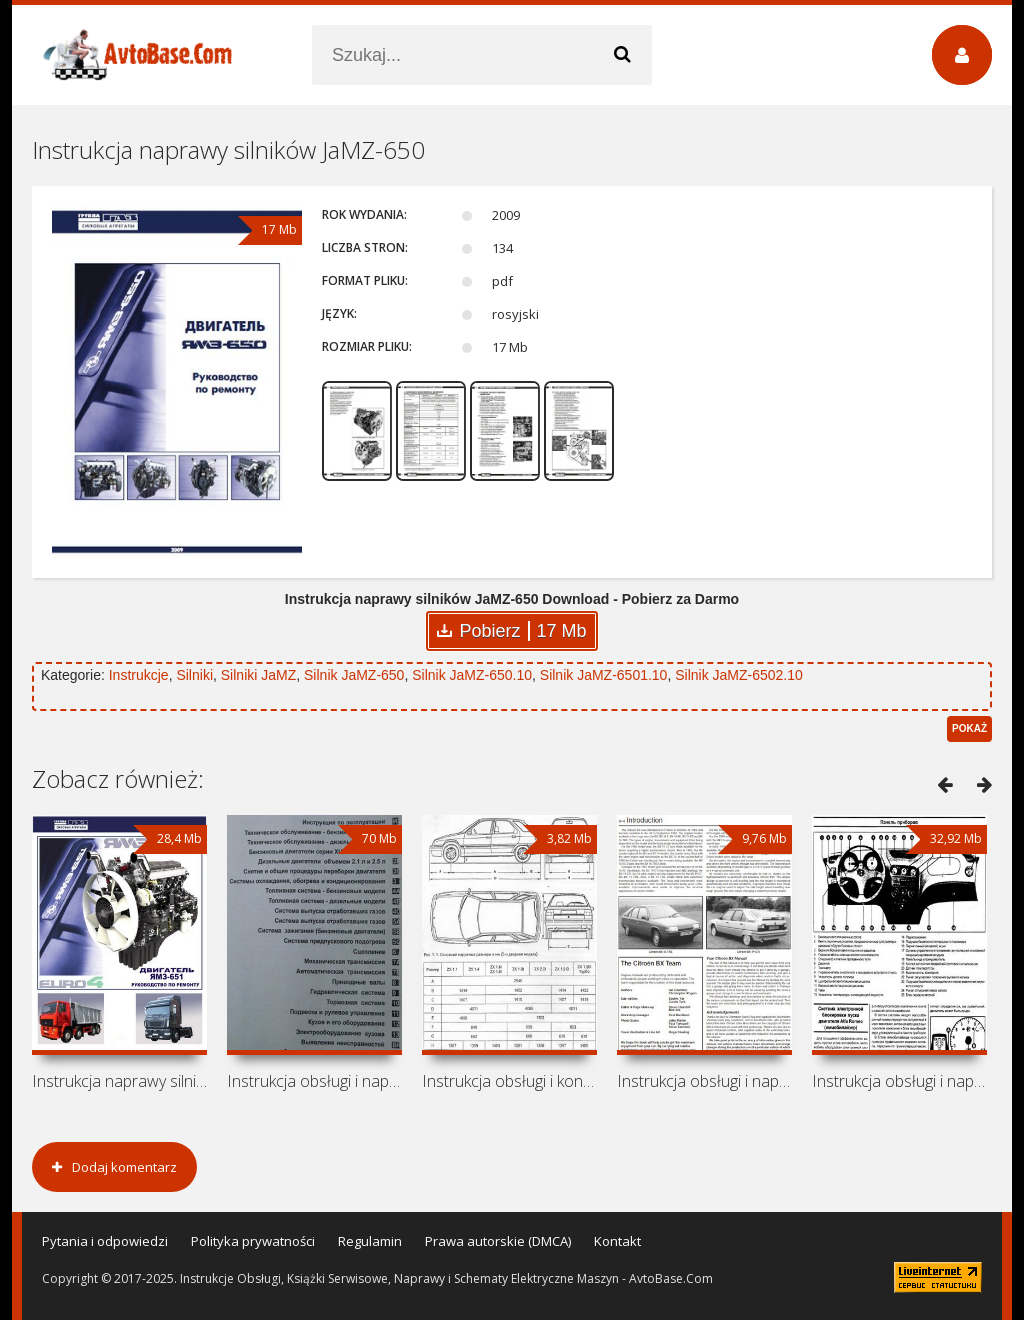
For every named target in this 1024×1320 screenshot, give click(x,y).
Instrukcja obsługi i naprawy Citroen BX (704, 1081)
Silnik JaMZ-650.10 (472, 675)
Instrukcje (139, 675)
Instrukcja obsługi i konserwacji (509, 1081)
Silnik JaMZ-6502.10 (739, 675)
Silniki (194, 675)
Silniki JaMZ (258, 675)
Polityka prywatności (253, 1241)
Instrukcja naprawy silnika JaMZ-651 (119, 1081)
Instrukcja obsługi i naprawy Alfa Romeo (899, 1081)
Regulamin (370, 1241)
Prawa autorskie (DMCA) (498, 1241)
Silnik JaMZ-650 (354, 675)
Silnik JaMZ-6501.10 (604, 675)
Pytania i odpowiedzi (105, 1241)
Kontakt (617, 1241)
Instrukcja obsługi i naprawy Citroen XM (314, 1081)
